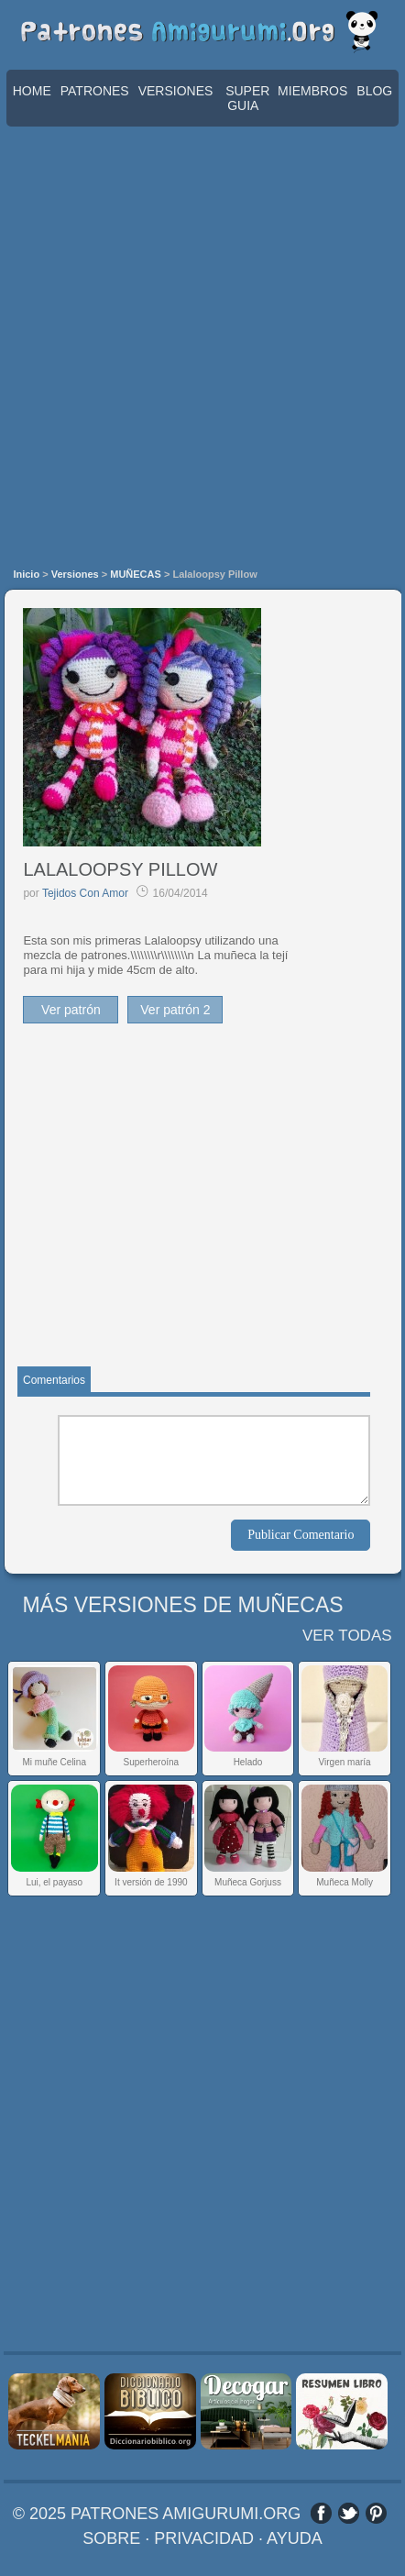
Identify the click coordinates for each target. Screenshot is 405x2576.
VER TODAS (347, 1635)
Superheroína (152, 1762)
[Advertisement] (202, 347)
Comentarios (54, 1380)
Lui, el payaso (54, 1882)
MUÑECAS (135, 574)
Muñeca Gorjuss (247, 1882)
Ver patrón (71, 1009)
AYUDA (295, 2538)
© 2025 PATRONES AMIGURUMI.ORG (157, 2513)
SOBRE (111, 2538)
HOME (32, 90)
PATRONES (94, 90)
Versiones (75, 574)
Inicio (26, 574)
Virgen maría (345, 1762)
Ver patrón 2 (175, 1009)
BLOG (374, 90)
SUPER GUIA (247, 98)
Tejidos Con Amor (85, 893)
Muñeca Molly (344, 1882)
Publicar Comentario (300, 1535)
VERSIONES (175, 90)
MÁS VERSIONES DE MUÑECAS (182, 1605)
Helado (248, 1762)
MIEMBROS (312, 90)
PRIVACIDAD (204, 2538)
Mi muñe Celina (53, 1762)
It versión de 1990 (151, 1882)
